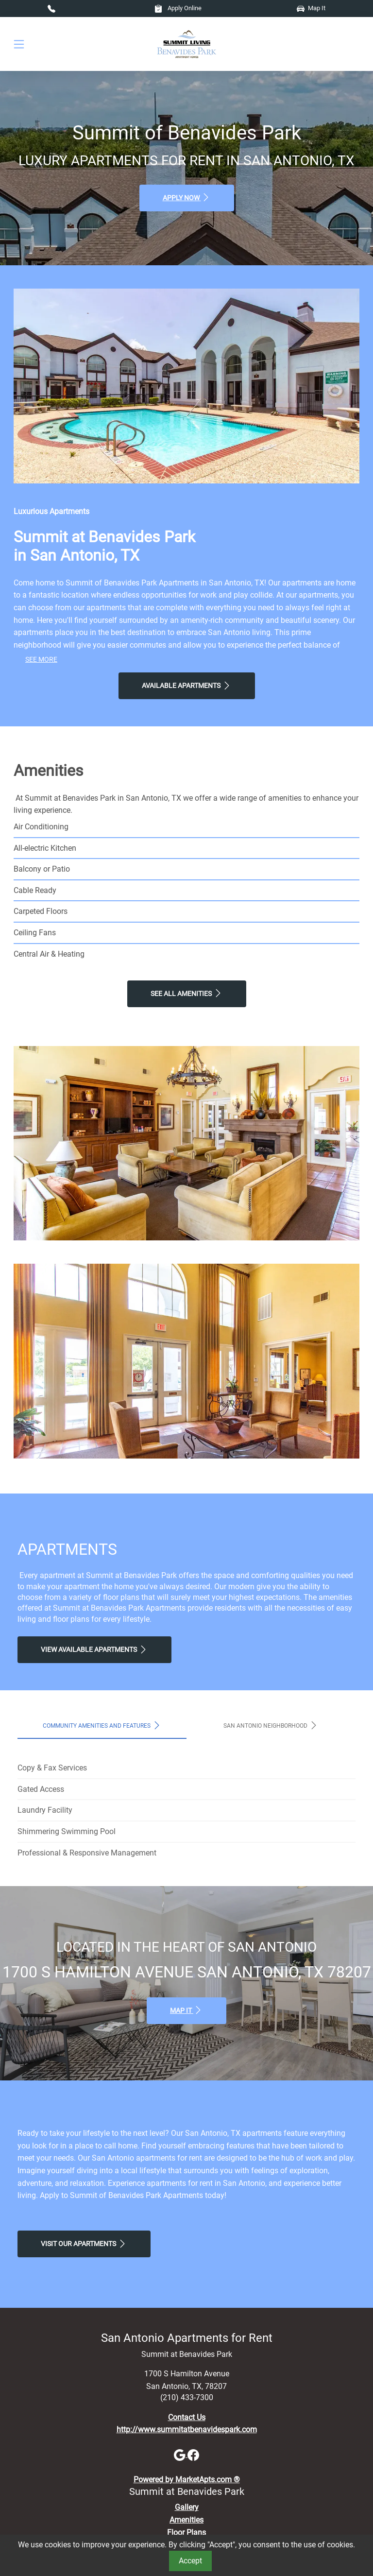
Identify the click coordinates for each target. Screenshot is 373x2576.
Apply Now (187, 197)
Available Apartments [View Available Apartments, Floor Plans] (187, 685)
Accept (190, 2560)
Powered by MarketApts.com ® (187, 2479)
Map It (311, 8)
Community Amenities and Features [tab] (102, 1725)
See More (41, 659)
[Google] (180, 2454)
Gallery (187, 2507)
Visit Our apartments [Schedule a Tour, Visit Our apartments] (84, 2244)
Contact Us (186, 2417)
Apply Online (178, 8)
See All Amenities (187, 993)
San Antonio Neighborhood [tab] (271, 1725)
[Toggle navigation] (19, 44)
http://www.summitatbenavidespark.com (187, 2429)
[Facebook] (193, 2454)
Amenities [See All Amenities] (186, 2519)
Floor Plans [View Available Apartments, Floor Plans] (186, 2532)
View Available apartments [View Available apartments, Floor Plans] (94, 1649)
